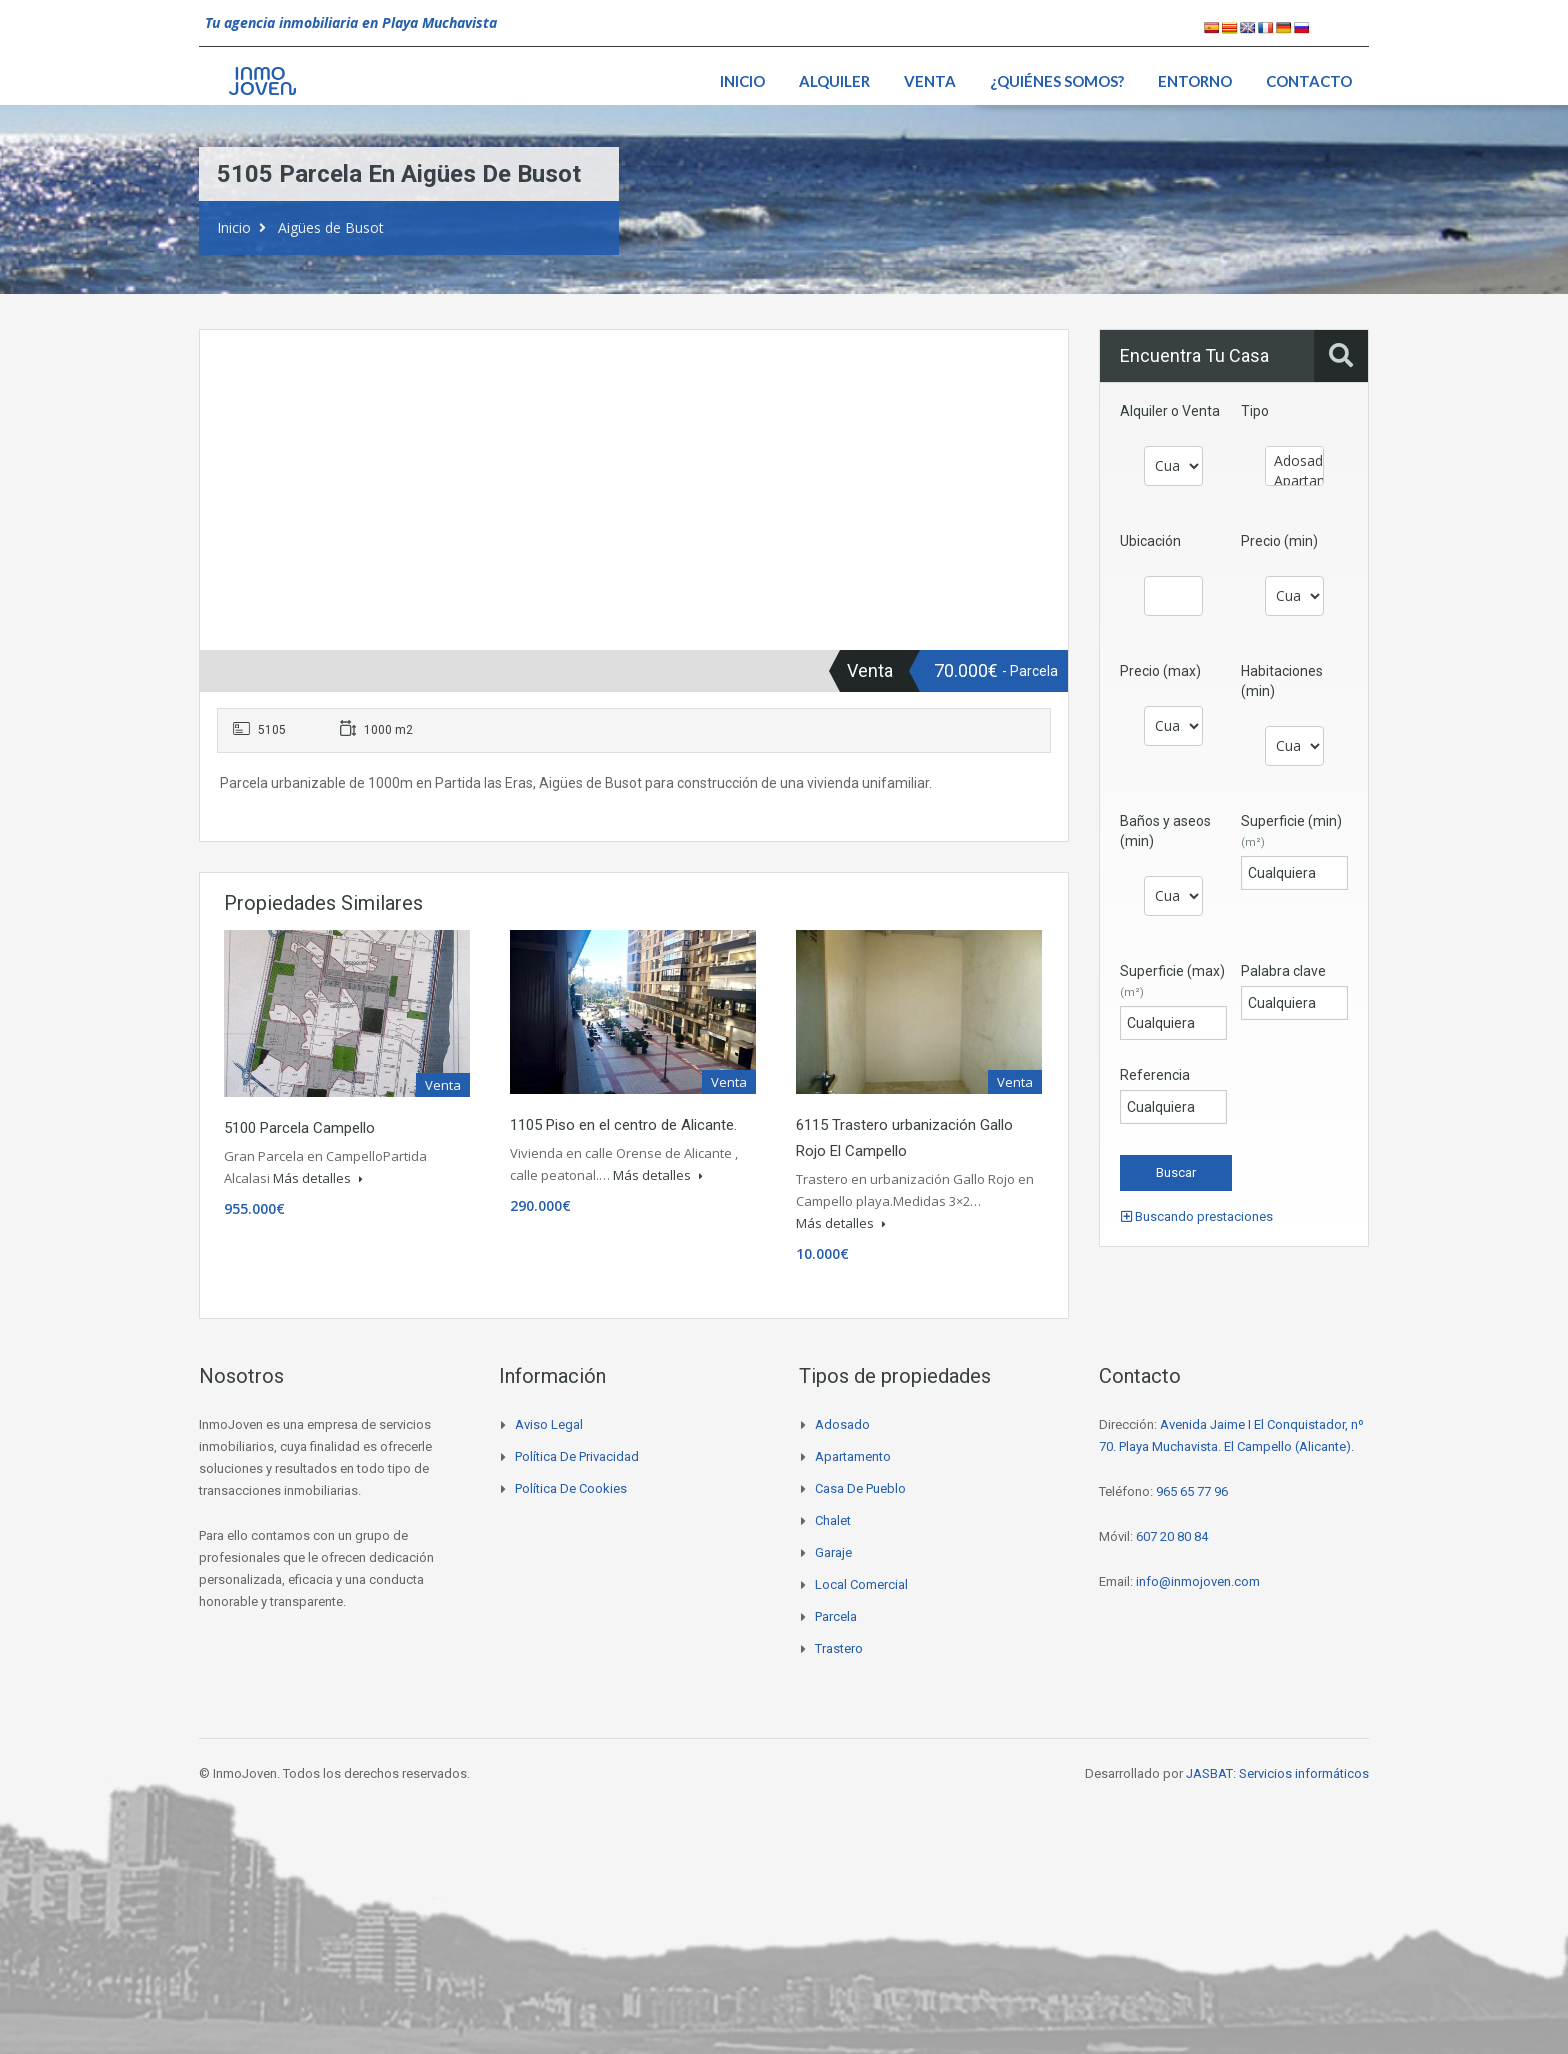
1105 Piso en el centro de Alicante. (623, 1125)
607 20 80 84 (1172, 1536)
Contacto (1309, 81)
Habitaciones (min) (1282, 681)
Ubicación (1150, 541)
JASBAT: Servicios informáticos (1277, 1773)
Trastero (839, 1648)
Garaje (833, 1552)
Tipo (1255, 411)
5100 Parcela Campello (299, 1128)
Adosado (1294, 461)
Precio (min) (1279, 541)
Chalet (833, 1520)
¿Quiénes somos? (1057, 81)
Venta (930, 81)
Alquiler (834, 81)
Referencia (1155, 1075)
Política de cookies (571, 1488)
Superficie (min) (1291, 831)
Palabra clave (1283, 971)
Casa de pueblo (860, 1488)
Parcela (836, 1616)
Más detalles (318, 1178)
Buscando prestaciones (1197, 1216)
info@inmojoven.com (1198, 1581)
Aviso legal (549, 1424)
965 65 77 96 (1192, 1491)
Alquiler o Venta (1170, 411)
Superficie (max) (1172, 981)
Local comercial (861, 1584)
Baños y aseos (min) (1165, 831)
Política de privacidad (577, 1456)
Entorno (1195, 81)
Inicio (742, 81)
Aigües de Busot (331, 227)
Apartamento (1294, 481)
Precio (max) (1160, 671)
